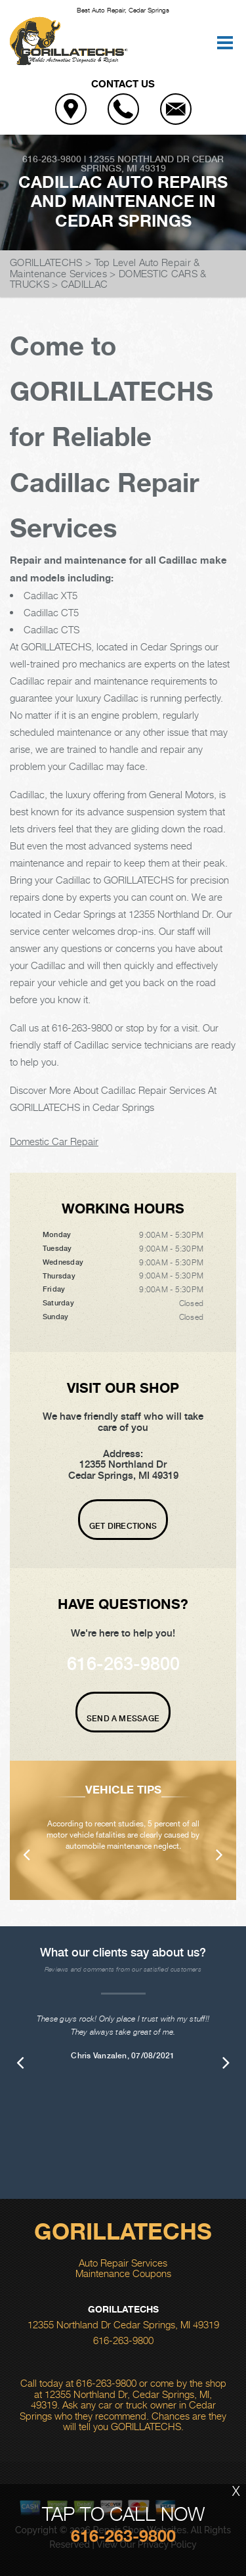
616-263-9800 (51, 159)
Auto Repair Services (123, 2263)
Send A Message (123, 1718)
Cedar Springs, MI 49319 (152, 163)
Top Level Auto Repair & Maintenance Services (104, 267)
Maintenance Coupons (123, 2273)
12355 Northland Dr (139, 159)
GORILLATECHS (46, 262)
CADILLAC (84, 284)
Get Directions (123, 1526)
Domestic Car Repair (54, 1141)
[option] (123, 1830)
